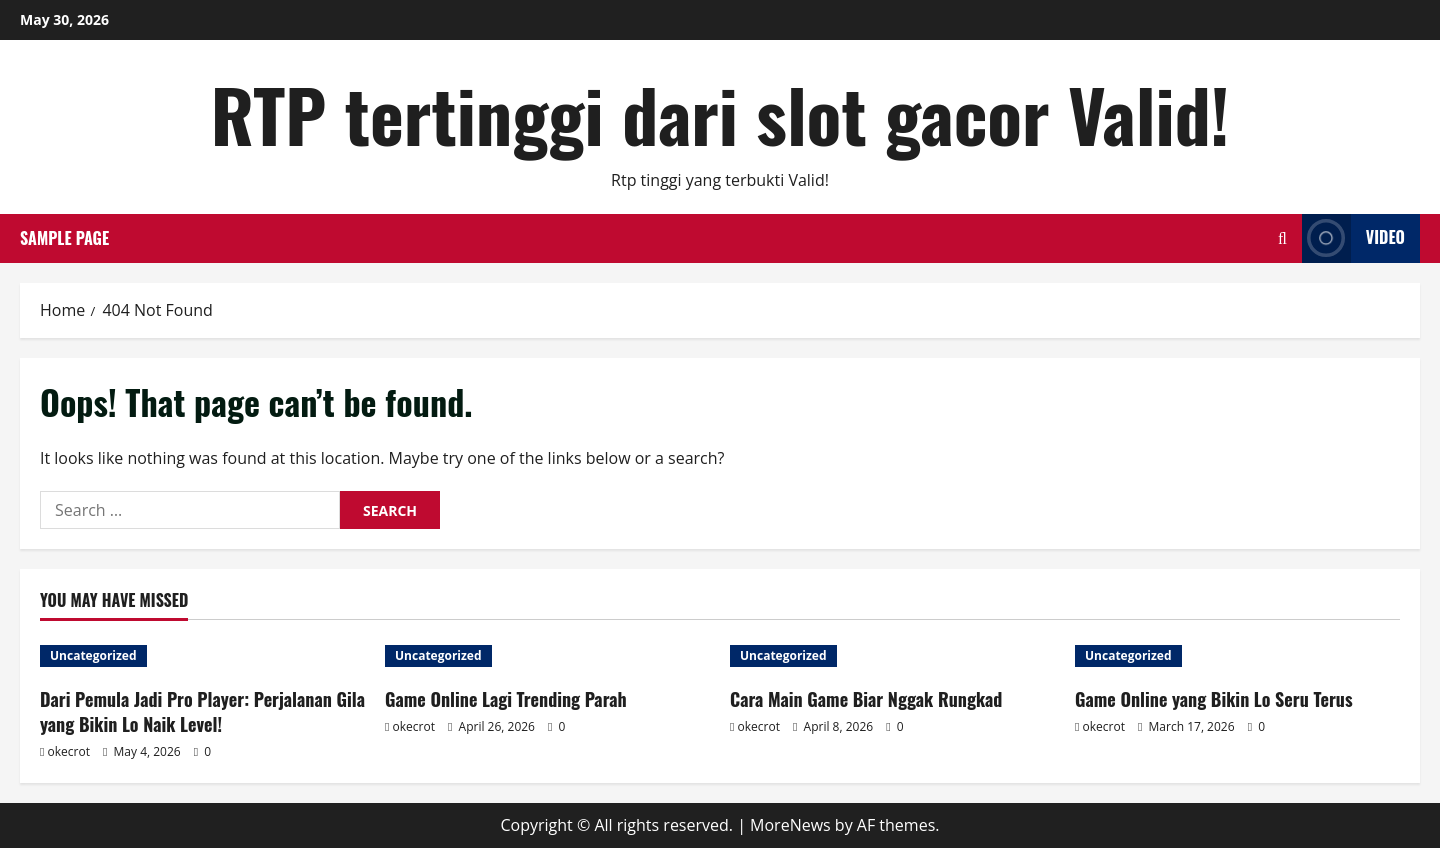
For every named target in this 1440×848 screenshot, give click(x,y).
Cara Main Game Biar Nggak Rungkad (866, 699)
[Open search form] (1282, 238)
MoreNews (790, 825)
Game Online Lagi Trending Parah (506, 699)
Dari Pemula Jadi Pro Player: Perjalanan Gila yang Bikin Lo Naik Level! (202, 711)
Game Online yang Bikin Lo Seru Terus (1214, 699)
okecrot (69, 751)
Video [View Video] (1353, 238)
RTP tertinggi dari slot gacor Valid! (720, 113)
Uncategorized (93, 655)
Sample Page (64, 238)
